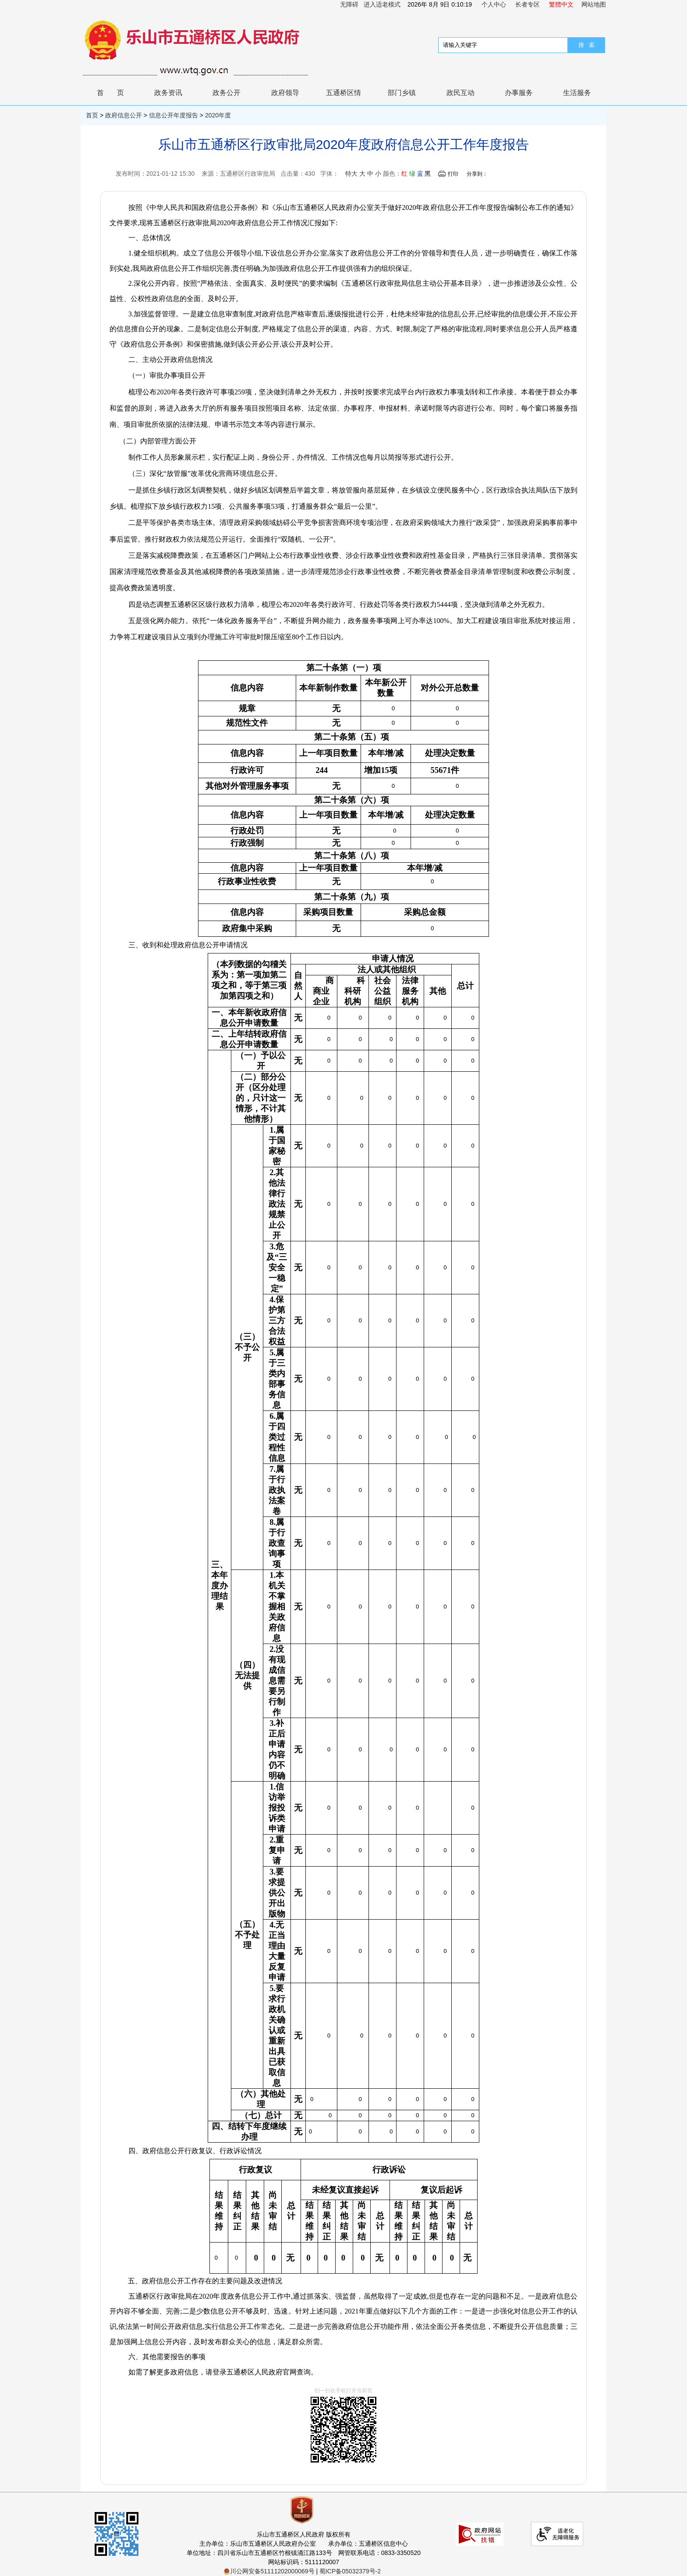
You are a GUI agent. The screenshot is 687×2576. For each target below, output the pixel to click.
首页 (117, 92)
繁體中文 (561, 4)
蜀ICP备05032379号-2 (350, 2571)
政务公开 (226, 92)
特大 (351, 173)
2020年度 (218, 115)
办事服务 (519, 92)
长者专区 (527, 4)
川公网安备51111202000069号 (269, 2571)
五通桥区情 (343, 92)
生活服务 (577, 92)
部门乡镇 (402, 92)
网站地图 (593, 4)
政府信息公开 (123, 115)
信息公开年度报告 (173, 115)
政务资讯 (168, 92)
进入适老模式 (382, 4)
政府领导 (285, 92)
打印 (453, 174)
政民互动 (460, 92)
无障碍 (349, 4)
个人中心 (494, 4)
